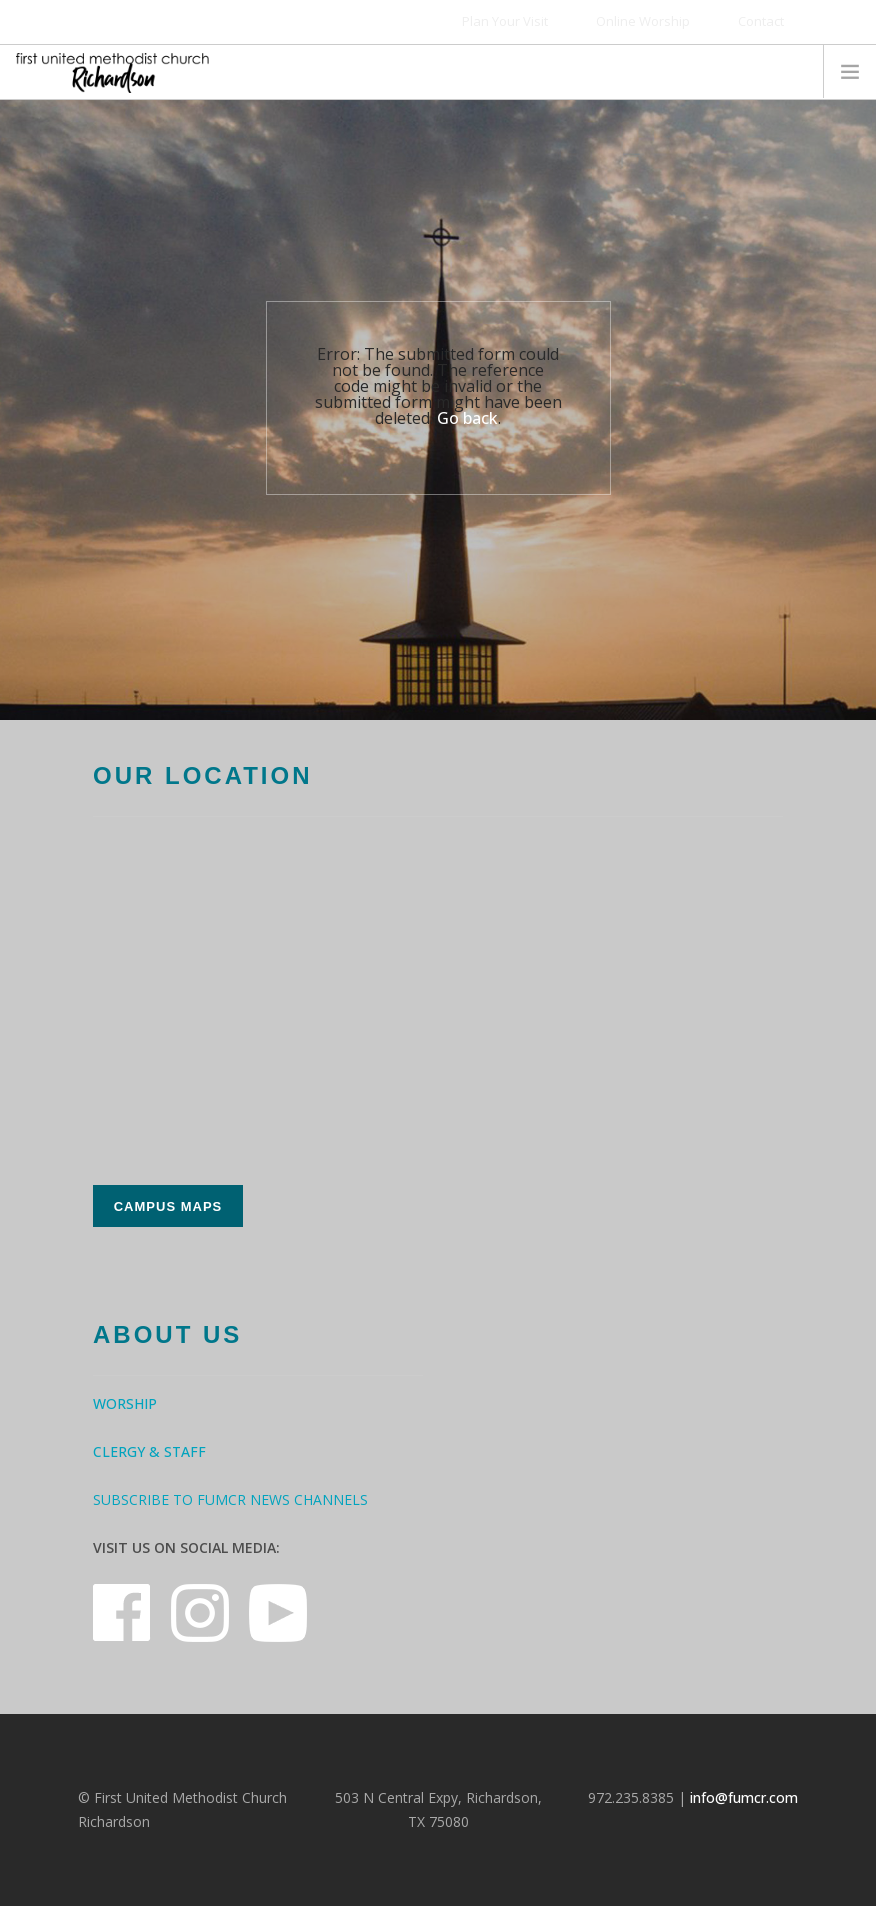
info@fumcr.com (744, 1797)
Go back (467, 418)
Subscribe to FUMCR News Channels (230, 1499)
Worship (125, 1403)
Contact (761, 21)
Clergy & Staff (149, 1451)
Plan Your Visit (505, 21)
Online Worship (643, 21)
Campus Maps (168, 1206)
